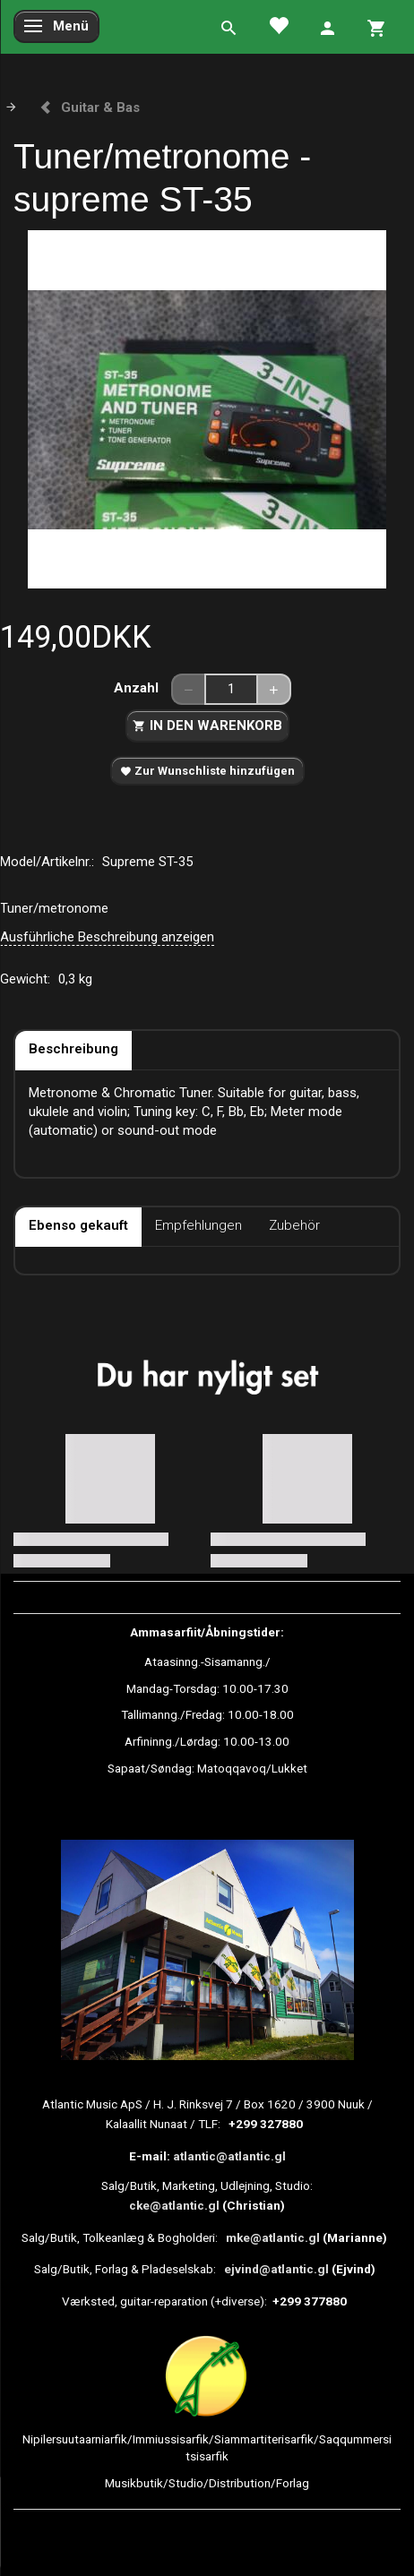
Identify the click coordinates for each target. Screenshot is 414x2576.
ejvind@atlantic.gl (276, 2269)
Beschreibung (73, 1049)
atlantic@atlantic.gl (229, 2156)
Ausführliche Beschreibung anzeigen (107, 937)
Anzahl (138, 688)
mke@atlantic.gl (273, 2237)
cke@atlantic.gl (174, 2205)
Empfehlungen (198, 1225)
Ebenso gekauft (78, 1225)
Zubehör (294, 1225)
